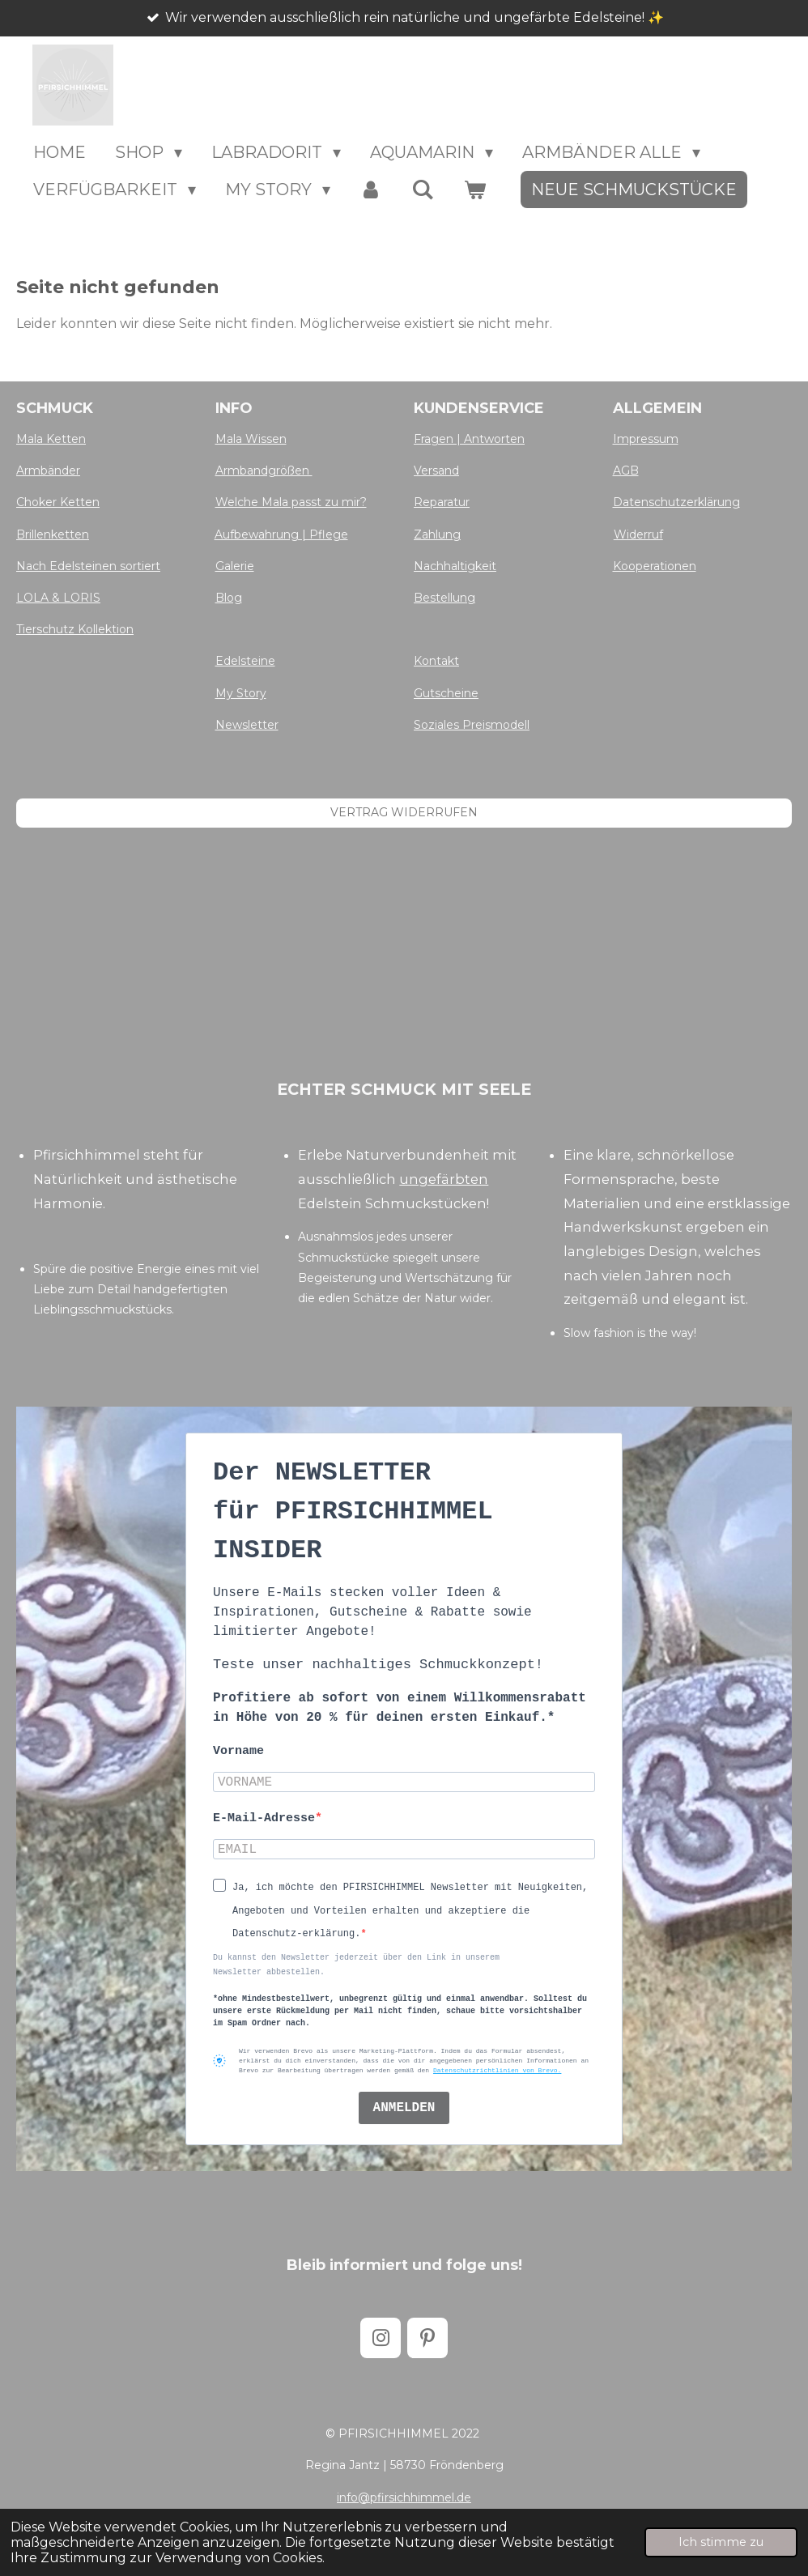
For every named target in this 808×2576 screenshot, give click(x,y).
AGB (626, 470)
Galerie (234, 566)
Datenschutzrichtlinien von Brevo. (497, 2070)
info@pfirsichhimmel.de (404, 2497)
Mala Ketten (51, 439)
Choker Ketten (58, 502)
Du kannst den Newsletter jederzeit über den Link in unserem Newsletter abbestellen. (356, 1965)
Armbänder (48, 470)
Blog (228, 597)
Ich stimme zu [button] (720, 2542)
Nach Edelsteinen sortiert (88, 566)
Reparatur (442, 502)
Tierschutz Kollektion (75, 629)
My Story (240, 693)
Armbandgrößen (264, 470)
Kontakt (436, 661)
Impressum (645, 439)
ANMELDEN (404, 2108)
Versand (436, 470)
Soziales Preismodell (471, 724)
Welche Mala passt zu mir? (291, 502)
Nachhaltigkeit (455, 566)
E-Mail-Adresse (264, 1818)
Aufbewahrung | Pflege (281, 534)
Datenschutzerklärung (676, 502)
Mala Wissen (251, 439)
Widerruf (638, 534)
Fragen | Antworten (469, 439)
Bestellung (444, 597)
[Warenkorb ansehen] (474, 189)
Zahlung (437, 534)
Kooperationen (654, 566)
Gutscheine (446, 693)
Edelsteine (245, 661)
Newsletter (247, 724)
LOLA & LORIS (58, 597)
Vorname (238, 1751)
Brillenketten (52, 534)
